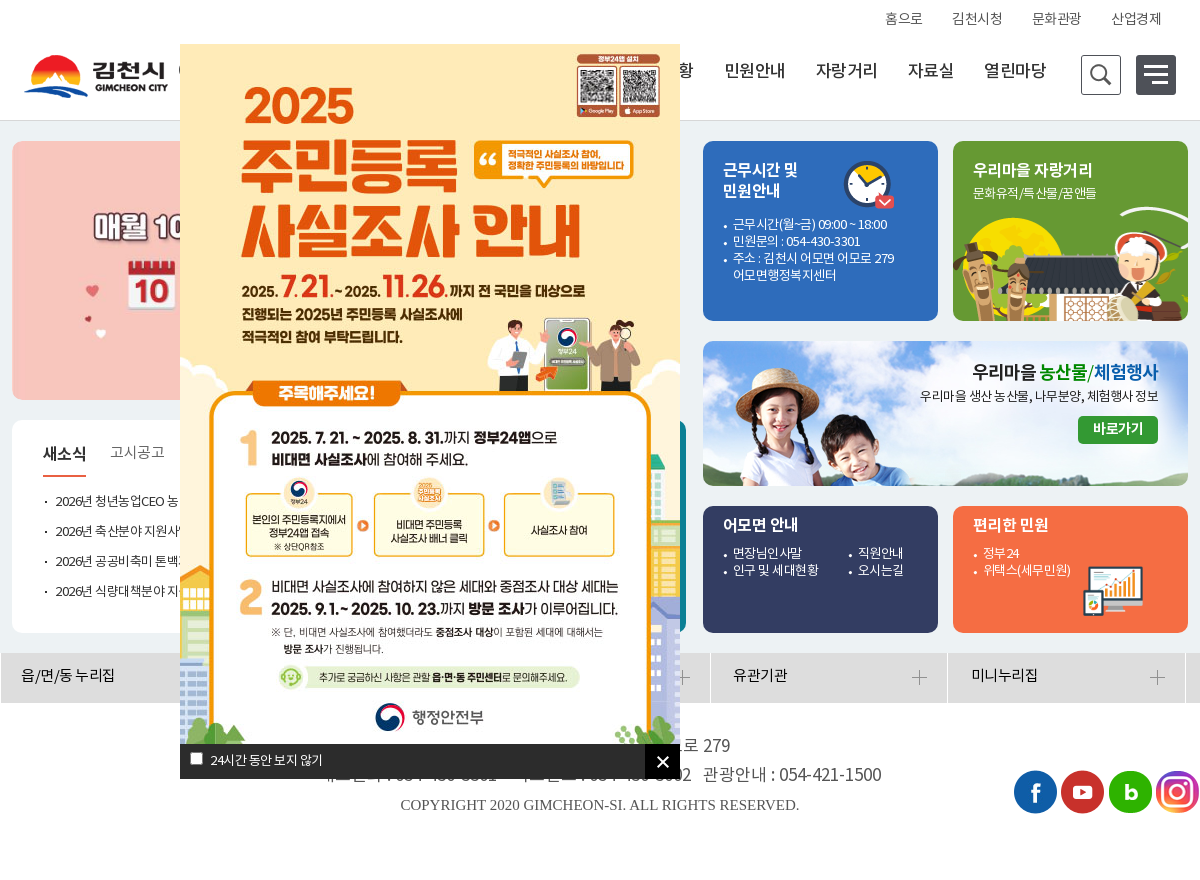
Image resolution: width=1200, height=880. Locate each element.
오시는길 (881, 571)
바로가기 (1118, 429)
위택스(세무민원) (1027, 571)
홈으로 (904, 20)
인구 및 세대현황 (776, 571)
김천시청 (977, 20)
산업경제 (1136, 20)
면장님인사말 (767, 554)
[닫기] (662, 761)
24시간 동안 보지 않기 (266, 761)
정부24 (1001, 554)
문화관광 (1057, 20)
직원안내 (881, 554)
